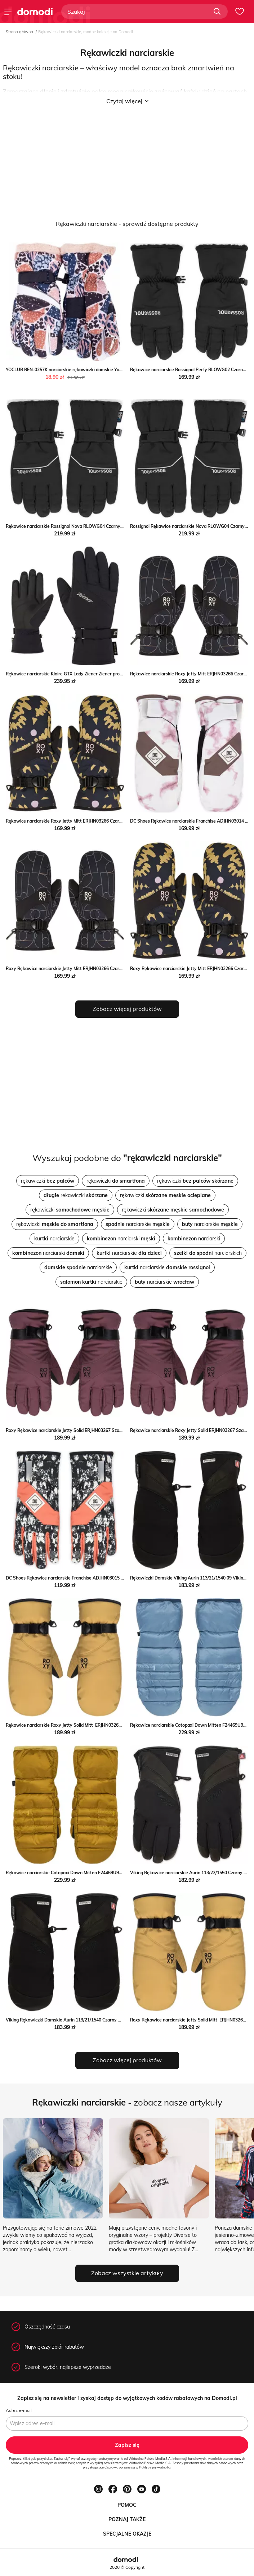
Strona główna (19, 31)
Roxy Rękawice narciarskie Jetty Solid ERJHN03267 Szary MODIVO (74, 1430)
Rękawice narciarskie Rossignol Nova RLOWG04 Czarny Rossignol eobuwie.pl (85, 526)
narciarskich (208, 1253)
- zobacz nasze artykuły (127, 2102)
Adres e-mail (19, 2410)
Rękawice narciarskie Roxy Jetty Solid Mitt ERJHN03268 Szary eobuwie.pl (81, 1725)
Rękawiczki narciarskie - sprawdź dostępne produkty (127, 223)
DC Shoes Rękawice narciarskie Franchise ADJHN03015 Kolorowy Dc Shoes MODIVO (92, 1578)
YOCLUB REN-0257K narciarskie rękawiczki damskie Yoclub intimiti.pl (77, 369)
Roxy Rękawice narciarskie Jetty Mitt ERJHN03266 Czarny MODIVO (74, 968)
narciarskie (138, 1224)
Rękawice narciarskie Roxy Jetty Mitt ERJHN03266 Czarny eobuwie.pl (77, 821)
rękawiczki (47, 1181)
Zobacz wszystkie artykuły (127, 2273)
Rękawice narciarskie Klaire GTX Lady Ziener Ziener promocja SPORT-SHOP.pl (85, 673)
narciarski (121, 1238)
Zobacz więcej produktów (127, 1008)
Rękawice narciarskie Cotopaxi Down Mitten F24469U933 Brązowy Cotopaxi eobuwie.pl (96, 1872)
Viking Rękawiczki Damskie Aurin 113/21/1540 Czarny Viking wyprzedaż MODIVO (89, 2020)
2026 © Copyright (127, 2567)
